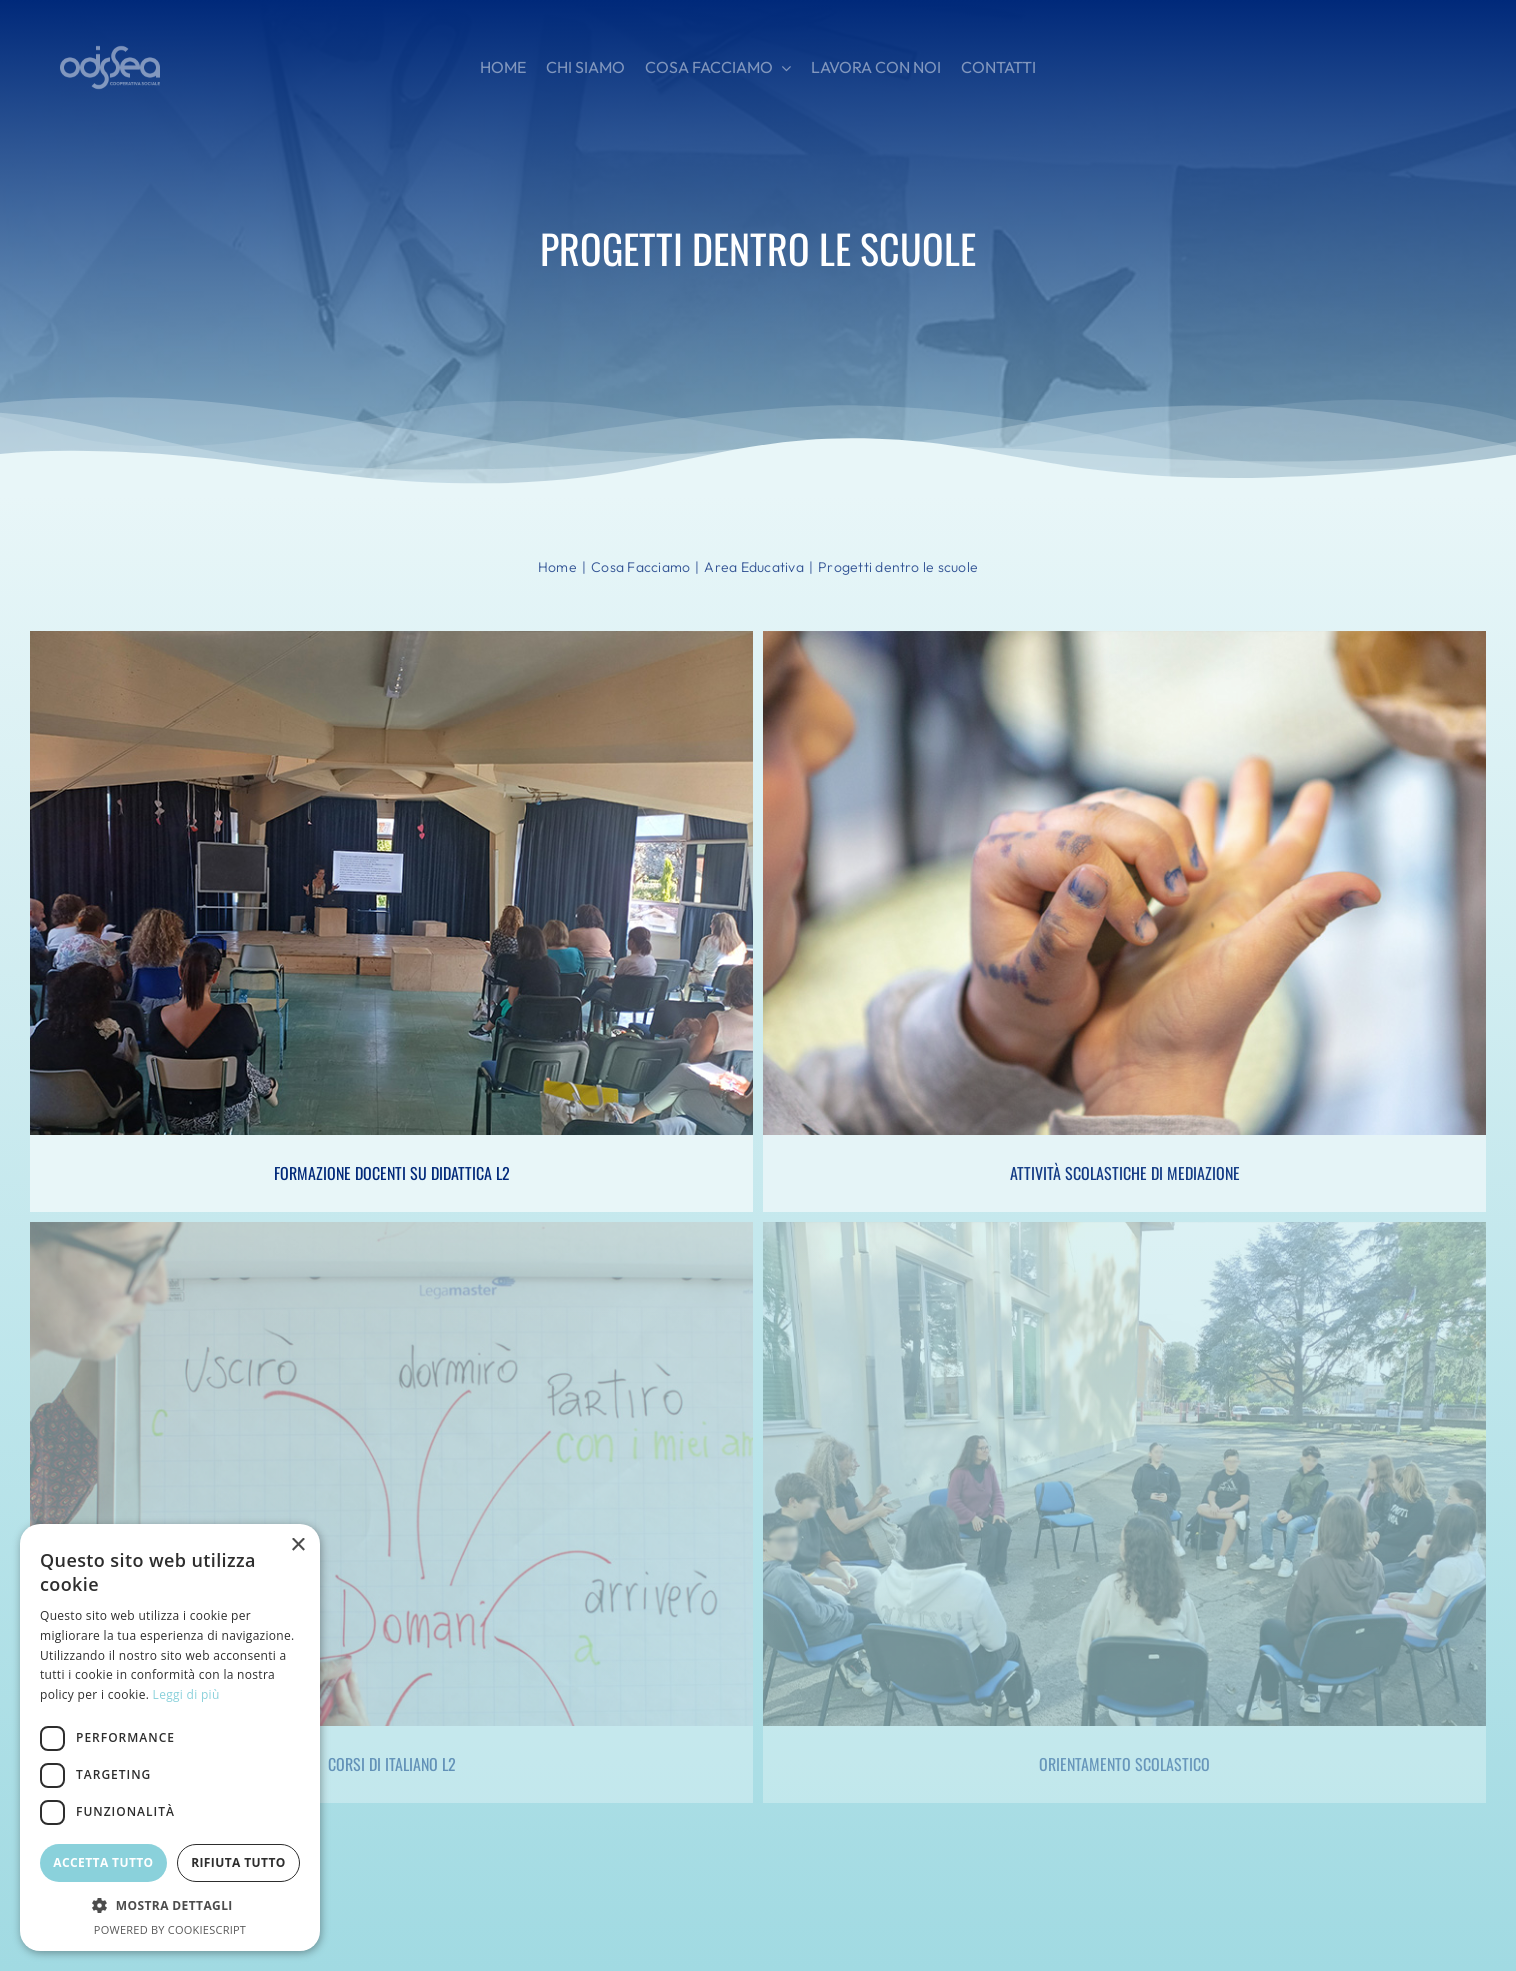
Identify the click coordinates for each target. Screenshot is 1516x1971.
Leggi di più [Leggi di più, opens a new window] (186, 1694)
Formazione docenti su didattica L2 (392, 1173)
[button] (170, 1906)
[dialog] (170, 1737)
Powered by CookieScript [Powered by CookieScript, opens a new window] (170, 1929)
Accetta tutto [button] (103, 1862)
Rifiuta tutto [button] (238, 1862)
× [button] (297, 1545)
